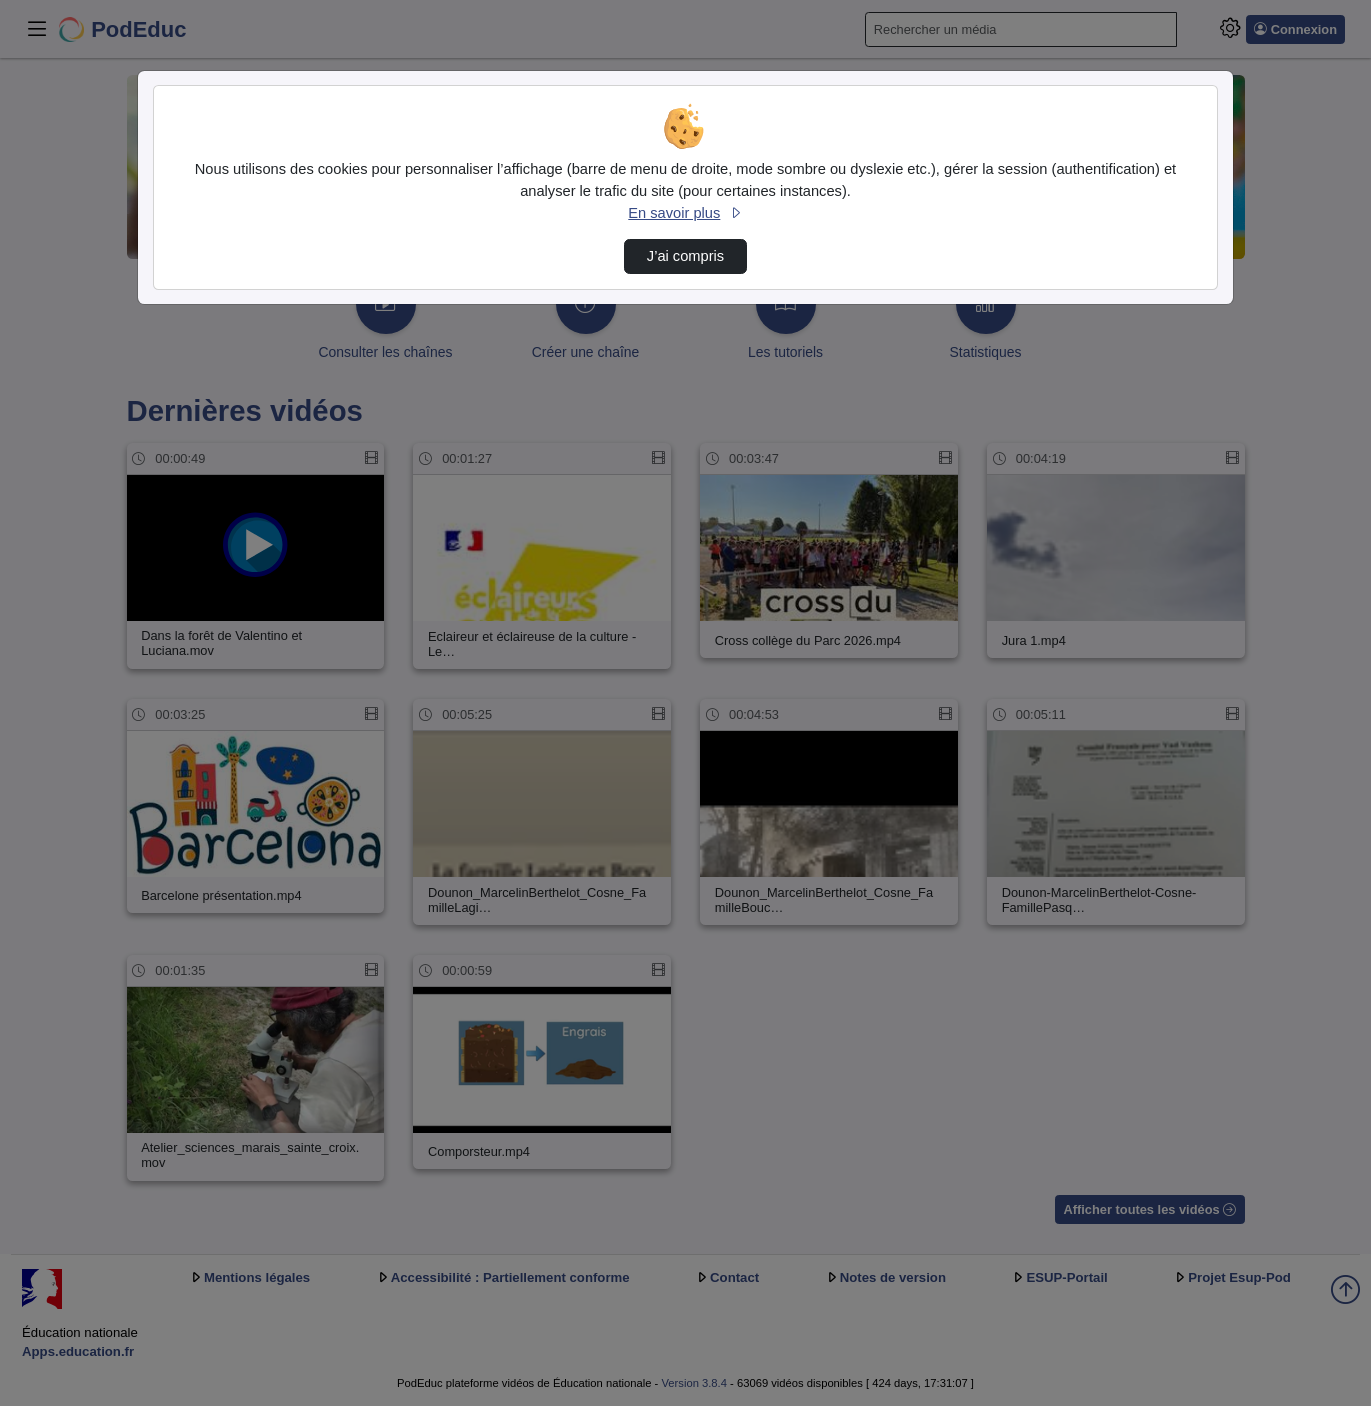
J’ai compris (685, 256)
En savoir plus (685, 213)
